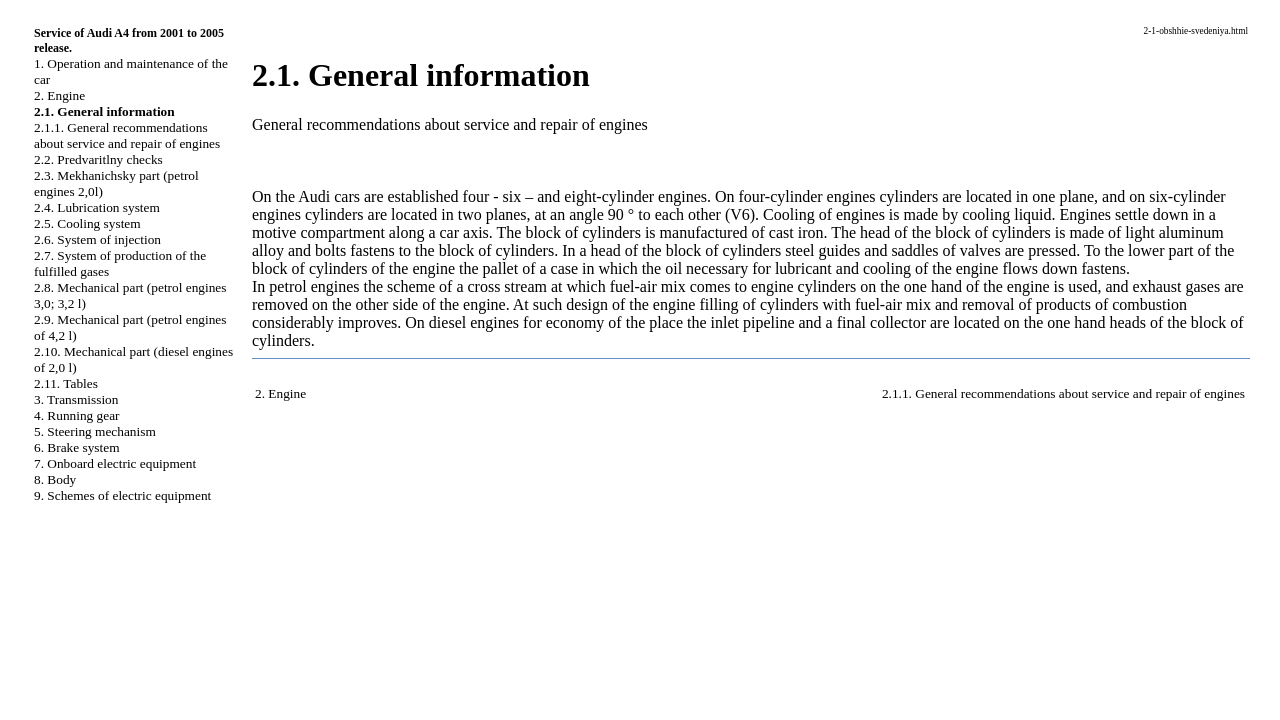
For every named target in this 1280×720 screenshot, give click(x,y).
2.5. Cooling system (87, 223)
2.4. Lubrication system (97, 207)
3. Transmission (76, 399)
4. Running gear (77, 415)
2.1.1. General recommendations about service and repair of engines (127, 135)
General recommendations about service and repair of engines (450, 124)
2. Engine (59, 95)
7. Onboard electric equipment (115, 463)
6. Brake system (77, 447)
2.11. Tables (66, 383)
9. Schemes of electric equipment (122, 495)
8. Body (55, 479)
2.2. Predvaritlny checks (98, 159)
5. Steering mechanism (95, 431)
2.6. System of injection (97, 239)
